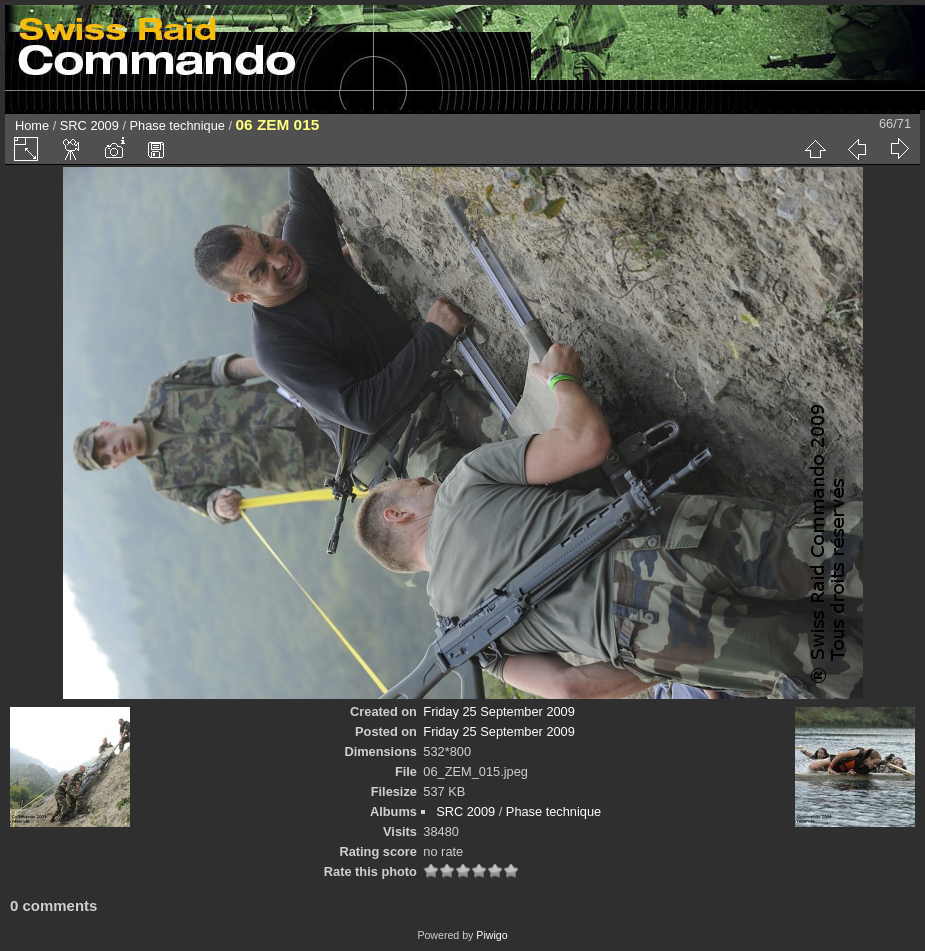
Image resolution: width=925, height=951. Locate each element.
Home (32, 125)
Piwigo (491, 935)
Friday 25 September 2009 (499, 711)
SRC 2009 (89, 125)
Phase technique (177, 125)
